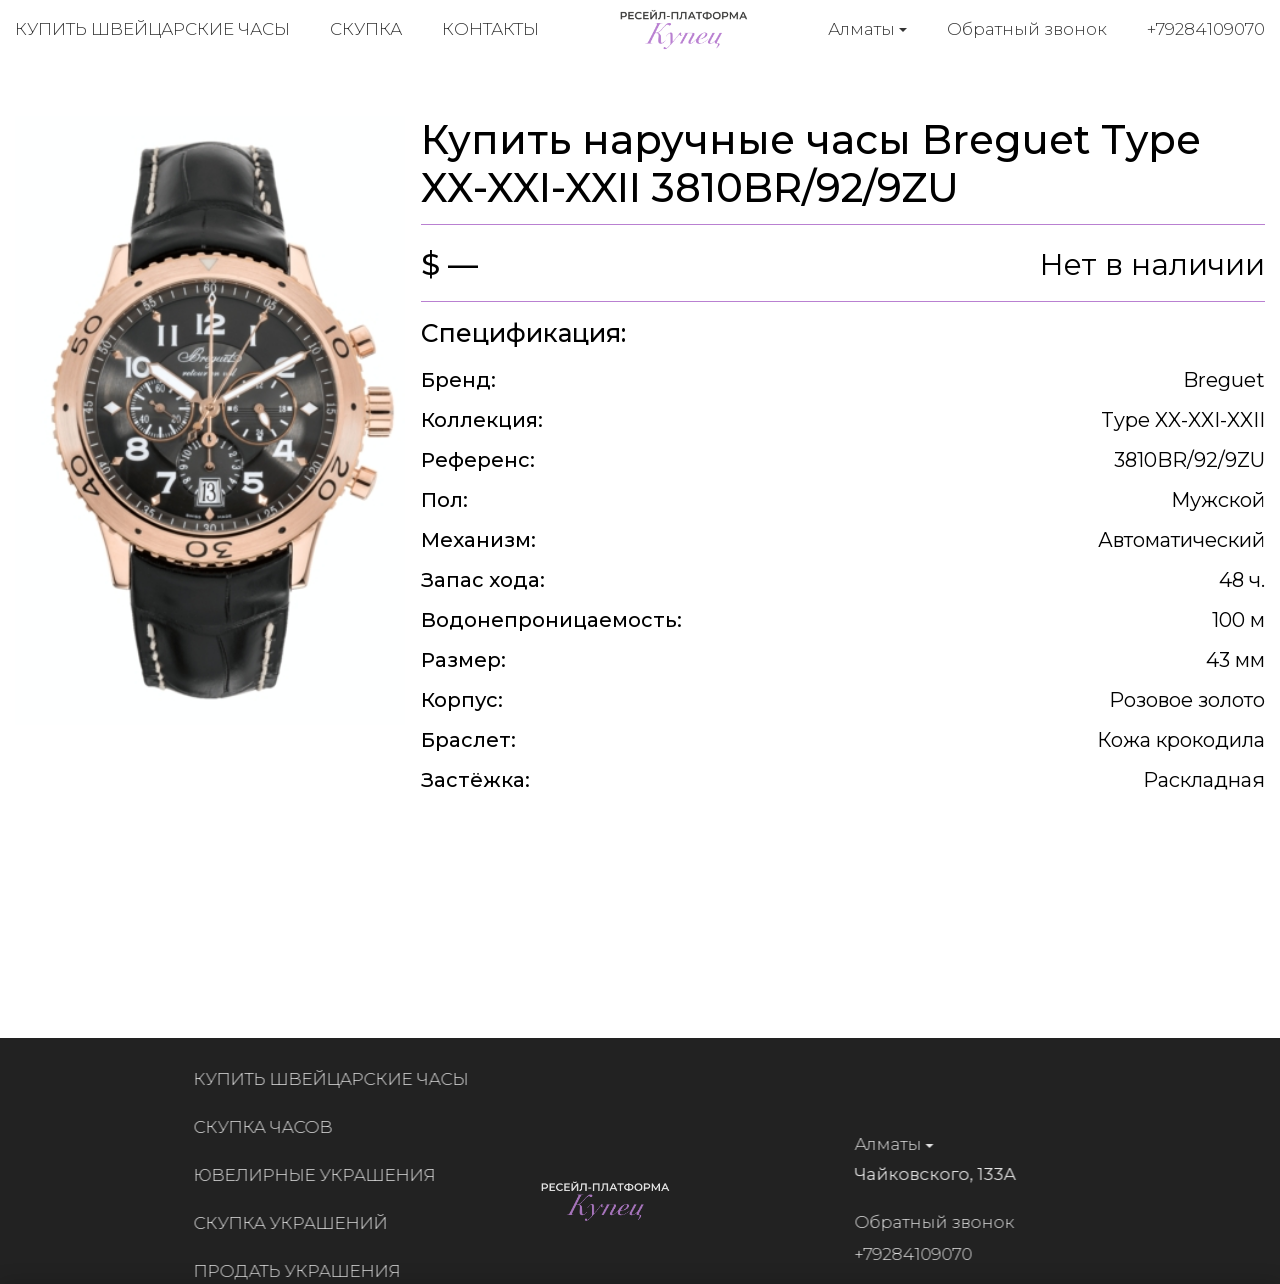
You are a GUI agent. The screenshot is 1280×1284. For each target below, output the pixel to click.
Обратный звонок (1027, 29)
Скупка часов (270, 1127)
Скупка (366, 30)
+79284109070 (1206, 29)
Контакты (490, 30)
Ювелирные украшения (322, 1175)
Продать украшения (304, 1271)
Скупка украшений (298, 1223)
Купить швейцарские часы (152, 30)
